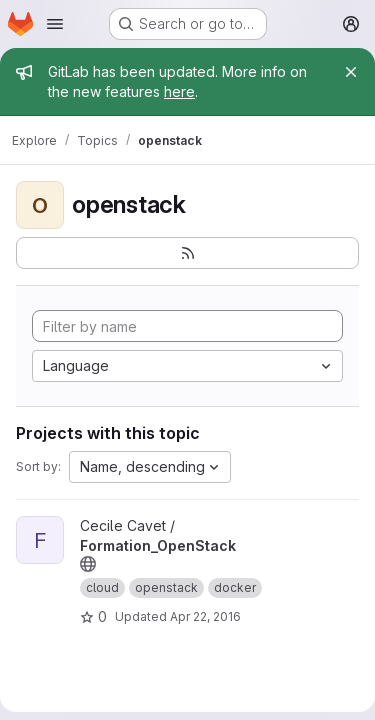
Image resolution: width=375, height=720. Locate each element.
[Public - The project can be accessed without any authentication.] (88, 564)
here (179, 91)
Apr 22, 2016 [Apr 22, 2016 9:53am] (205, 616)
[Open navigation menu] (55, 24)
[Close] (351, 72)
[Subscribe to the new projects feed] (187, 253)
